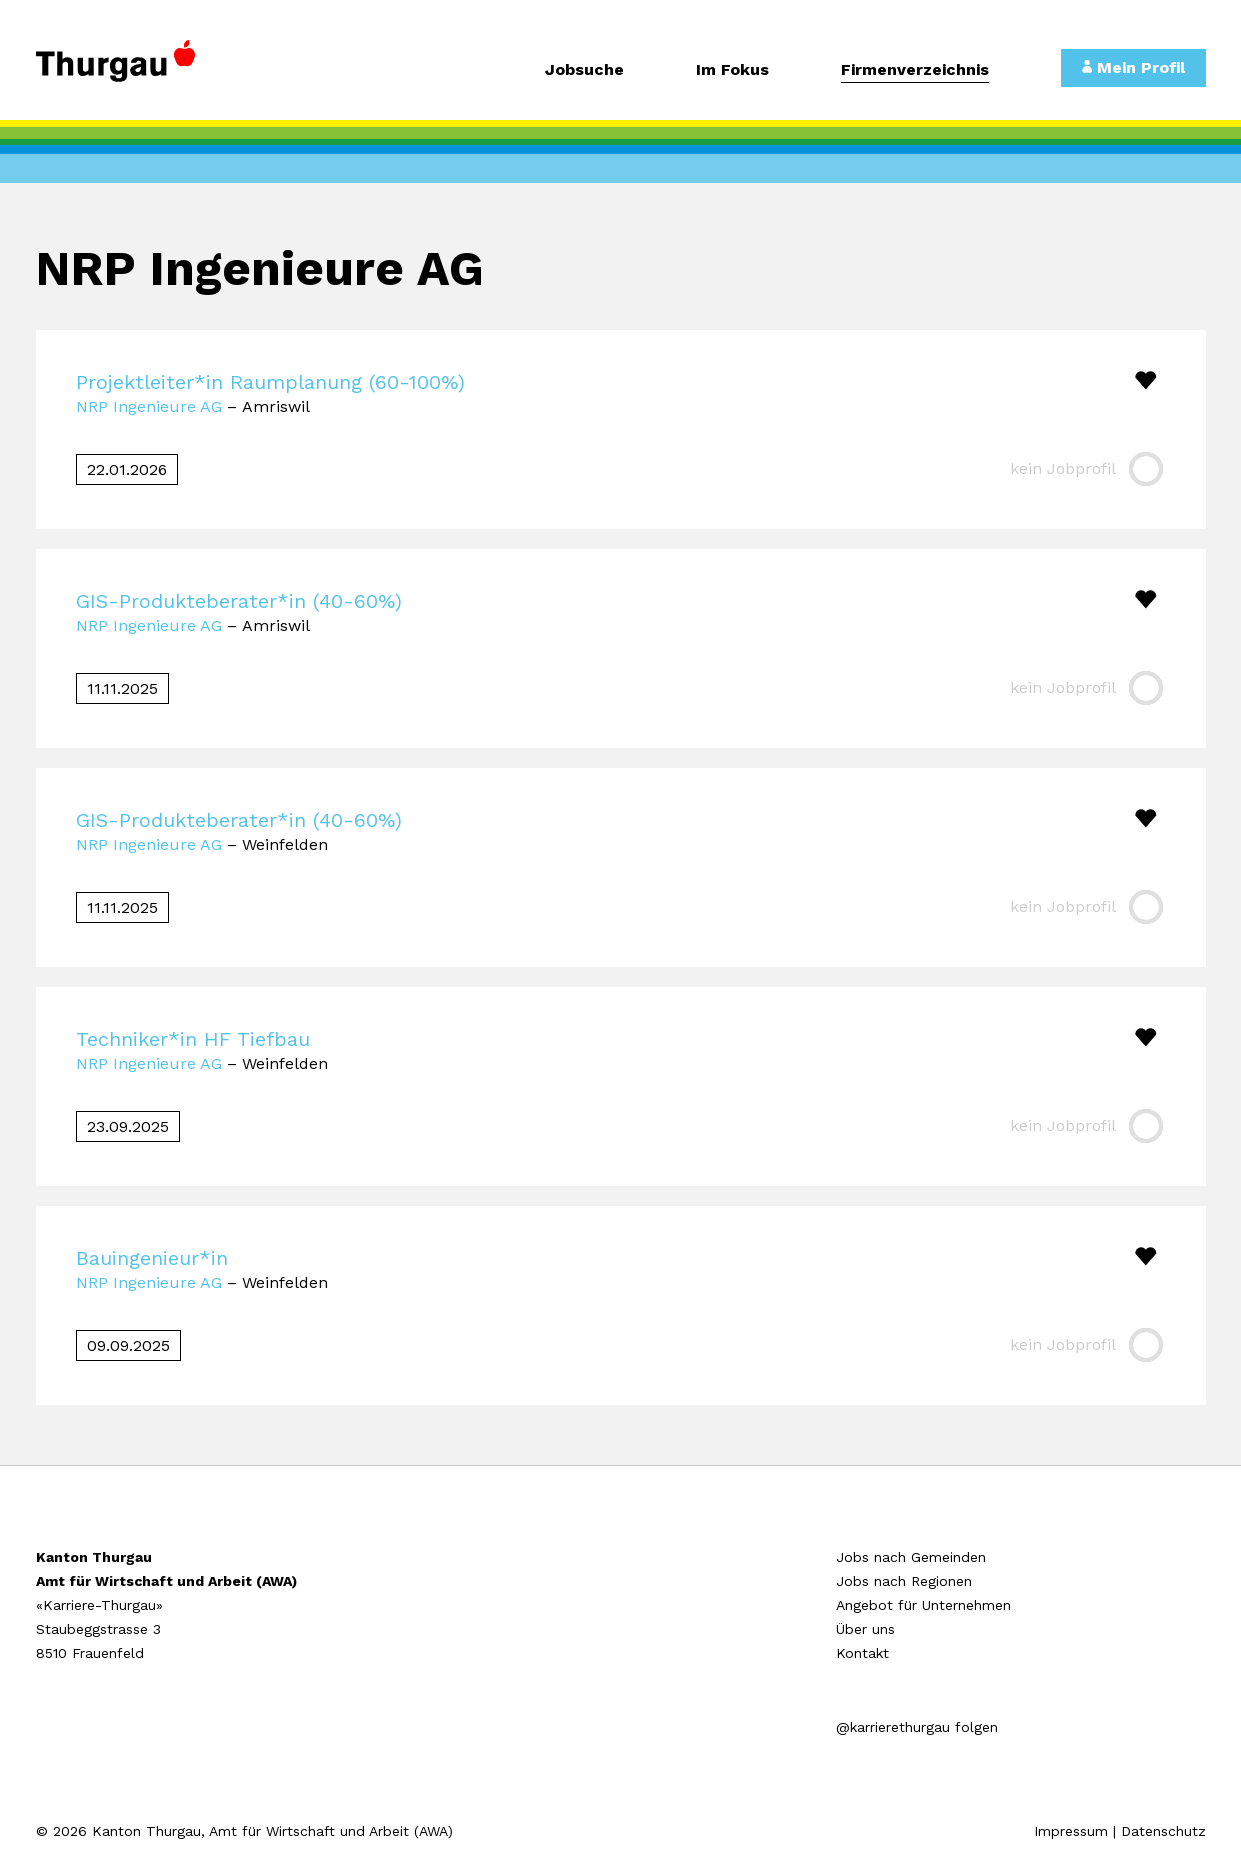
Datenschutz (1163, 1831)
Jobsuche (584, 70)
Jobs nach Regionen (904, 1581)
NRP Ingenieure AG (149, 406)
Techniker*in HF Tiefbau (193, 1039)
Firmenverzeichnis (915, 70)
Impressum (1071, 1831)
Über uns (865, 1629)
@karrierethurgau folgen (917, 1727)
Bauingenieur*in (152, 1258)
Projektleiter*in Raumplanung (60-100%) (270, 382)
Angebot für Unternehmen (923, 1605)
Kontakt (862, 1653)
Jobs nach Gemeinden (911, 1557)
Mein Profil (1133, 67)
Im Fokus (732, 70)
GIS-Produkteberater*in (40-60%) (239, 601)
